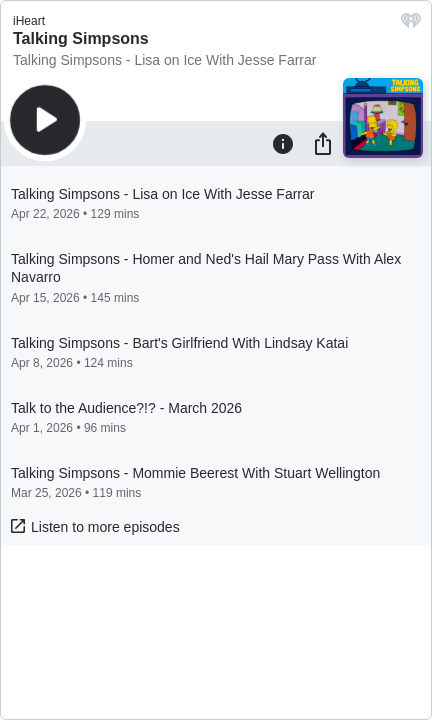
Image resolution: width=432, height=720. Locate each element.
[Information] (283, 143)
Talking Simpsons (81, 38)
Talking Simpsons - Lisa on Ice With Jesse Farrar (164, 60)
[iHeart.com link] (411, 25)
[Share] (323, 143)
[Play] (45, 120)
